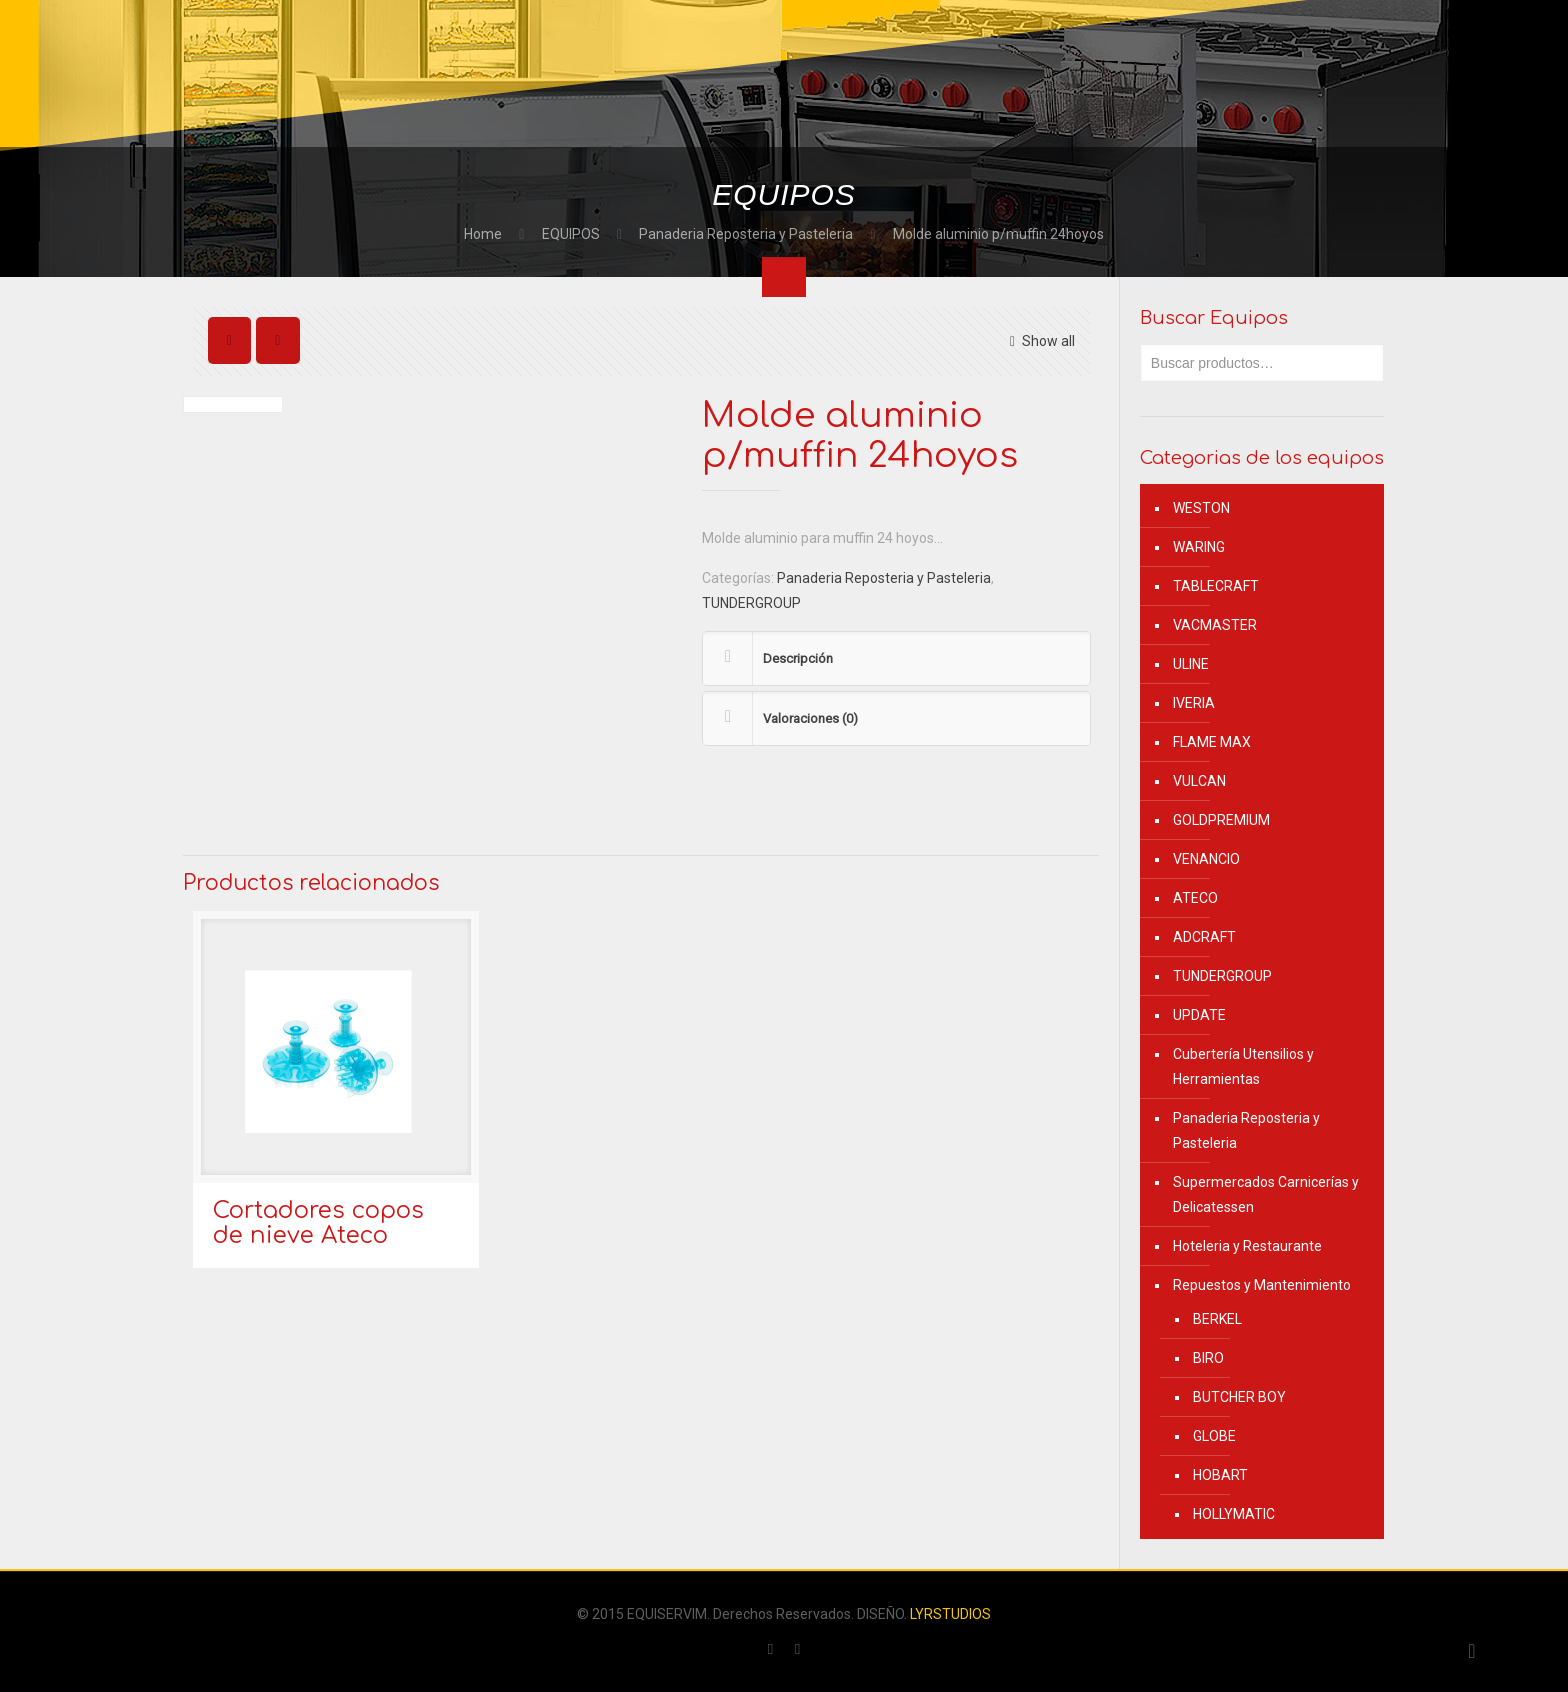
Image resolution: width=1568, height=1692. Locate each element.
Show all (1039, 341)
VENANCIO (1206, 859)
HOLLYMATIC (1234, 1514)
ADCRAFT (1204, 937)
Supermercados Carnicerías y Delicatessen (1266, 1194)
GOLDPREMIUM (1221, 820)
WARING (1199, 547)
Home (483, 234)
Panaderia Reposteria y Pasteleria (746, 234)
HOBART (1220, 1475)
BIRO (1208, 1358)
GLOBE (1214, 1436)
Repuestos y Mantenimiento (1262, 1285)
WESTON (1201, 508)
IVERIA (1194, 703)
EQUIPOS (571, 234)
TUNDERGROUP (751, 603)
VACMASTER (1215, 625)
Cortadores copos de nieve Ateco (318, 1223)
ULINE (1191, 664)
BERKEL (1217, 1319)
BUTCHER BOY (1239, 1397)
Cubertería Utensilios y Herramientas (1243, 1066)
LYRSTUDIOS (950, 1614)
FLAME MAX (1212, 742)
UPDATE (1199, 1015)
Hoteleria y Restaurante (1247, 1246)
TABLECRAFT (1216, 586)
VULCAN (1199, 781)
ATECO (1195, 898)
